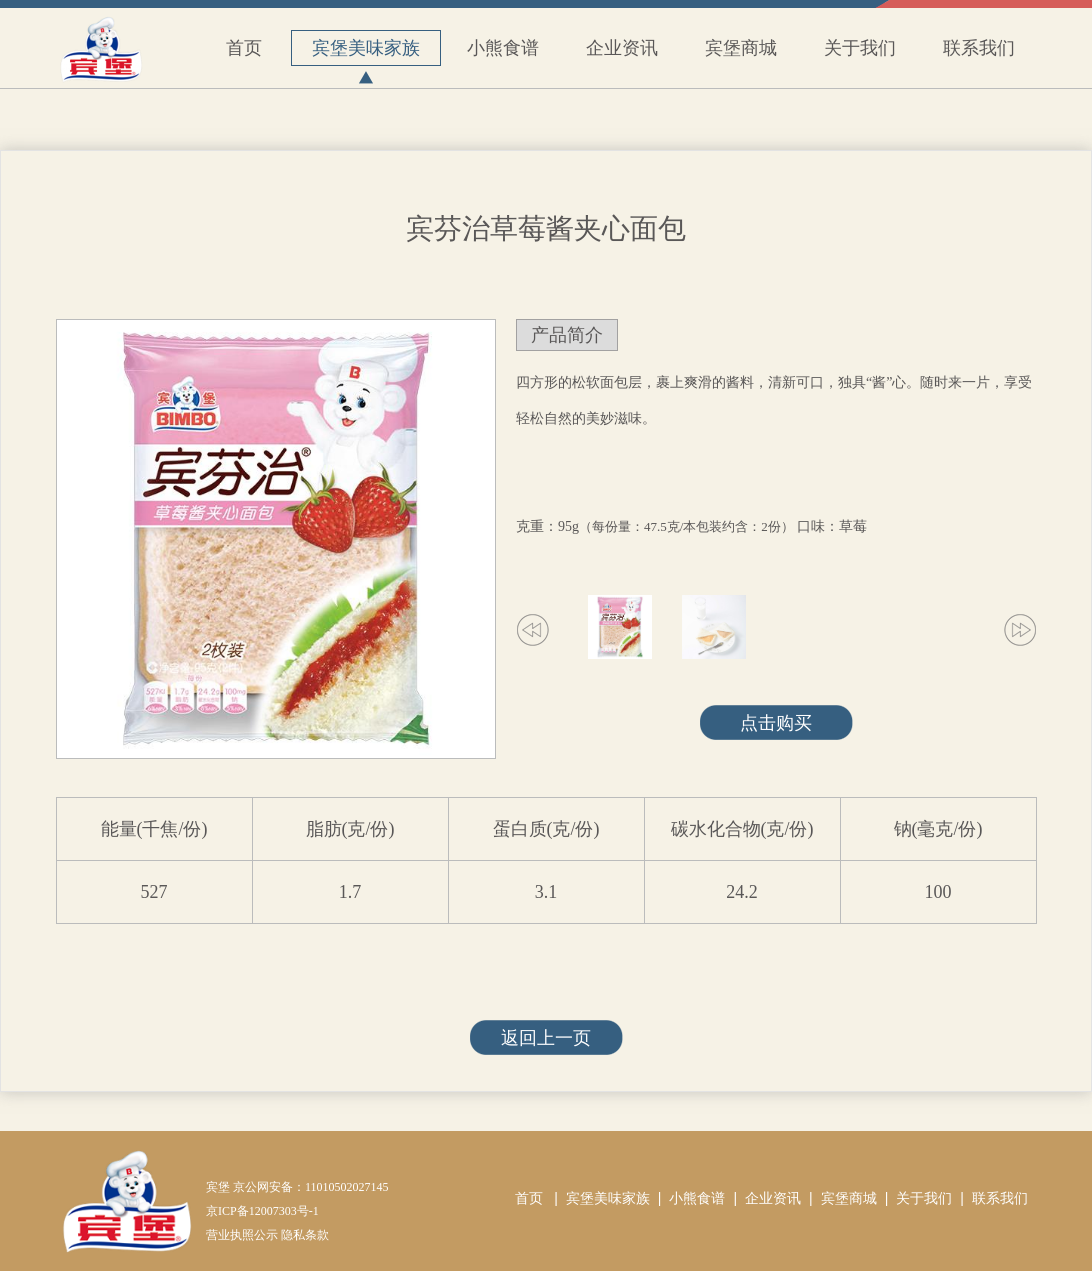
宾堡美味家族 (366, 52)
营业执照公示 (242, 1235)
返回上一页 (546, 1038)
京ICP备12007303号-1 (262, 1211)
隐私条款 (305, 1235)
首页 (244, 48)
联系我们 (979, 48)
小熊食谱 (503, 48)
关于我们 (860, 48)
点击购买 (776, 723)
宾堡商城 (741, 48)
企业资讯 (622, 48)
